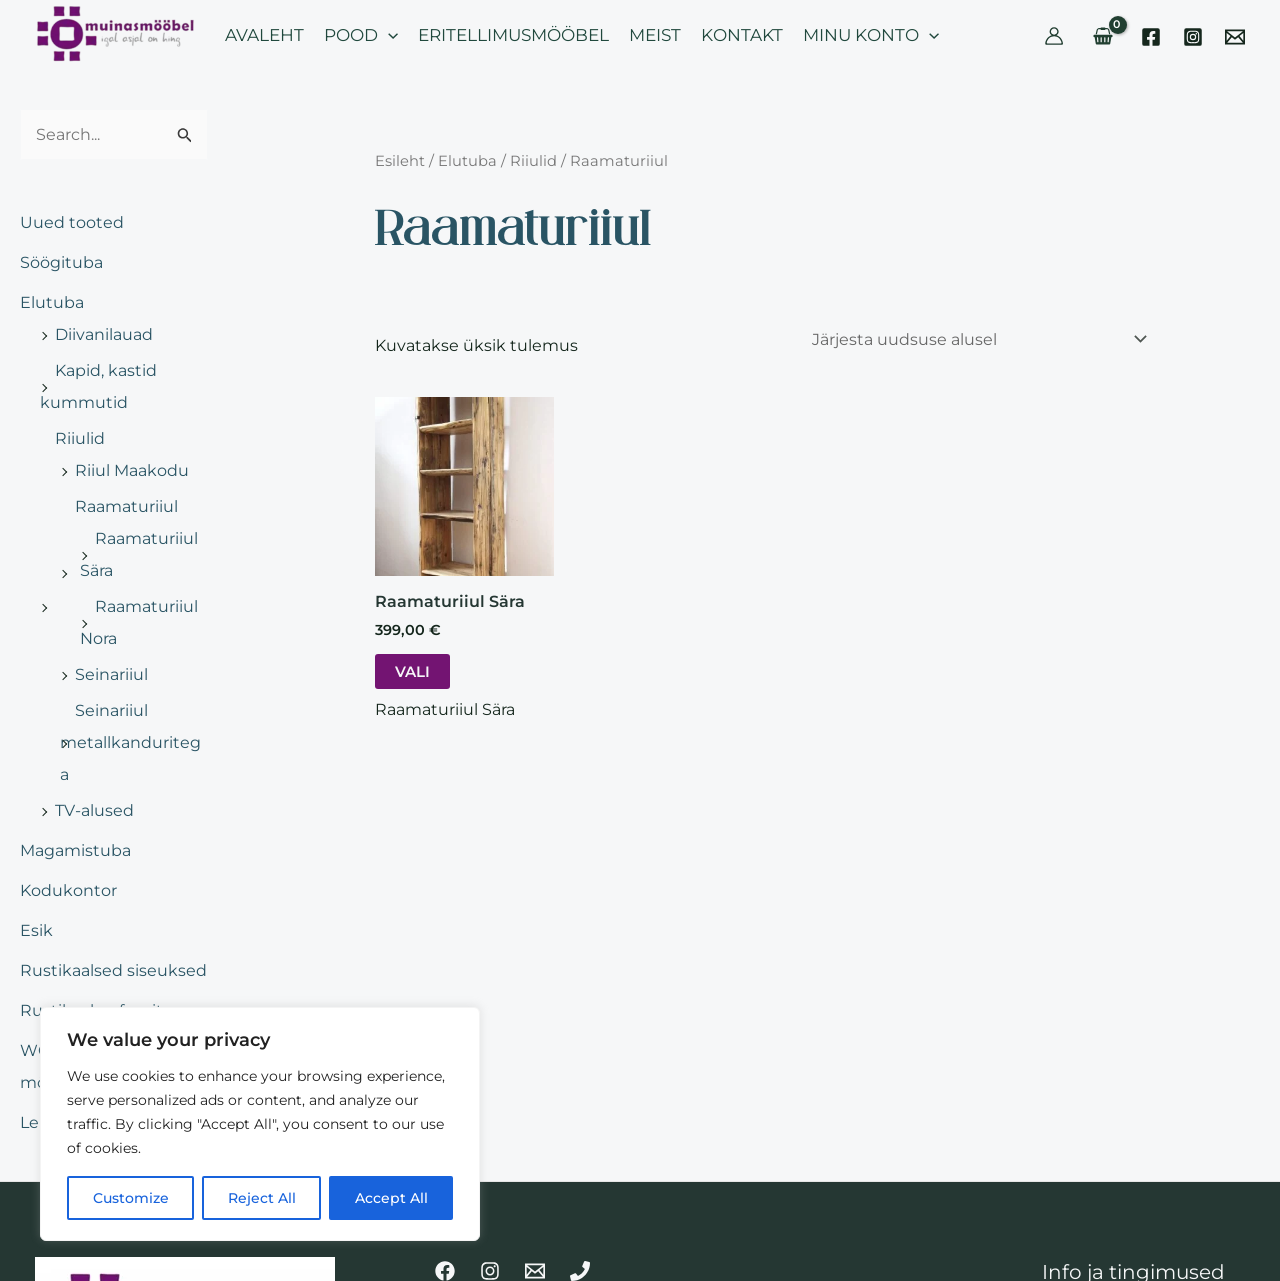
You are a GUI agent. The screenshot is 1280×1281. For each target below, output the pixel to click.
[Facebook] (1151, 37)
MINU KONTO (871, 35)
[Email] (1235, 37)
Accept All (391, 1198)
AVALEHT (264, 35)
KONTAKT (742, 35)
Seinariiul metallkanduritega (130, 742)
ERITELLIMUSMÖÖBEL (513, 35)
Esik (36, 930)
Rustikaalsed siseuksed (113, 970)
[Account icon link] (1054, 36)
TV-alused (94, 810)
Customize (131, 1198)
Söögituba (61, 262)
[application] (388, 35)
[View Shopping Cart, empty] (1102, 35)
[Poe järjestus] (978, 339)
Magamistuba (75, 850)
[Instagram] (1193, 37)
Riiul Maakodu (132, 470)
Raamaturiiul (126, 506)
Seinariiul (111, 674)
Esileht (400, 161)
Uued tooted (72, 222)
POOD (361, 35)
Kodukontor (68, 890)
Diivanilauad (104, 334)
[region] (260, 1124)
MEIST (655, 35)
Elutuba (52, 302)
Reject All (262, 1198)
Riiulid (80, 438)
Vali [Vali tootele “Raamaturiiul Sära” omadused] (412, 671)
